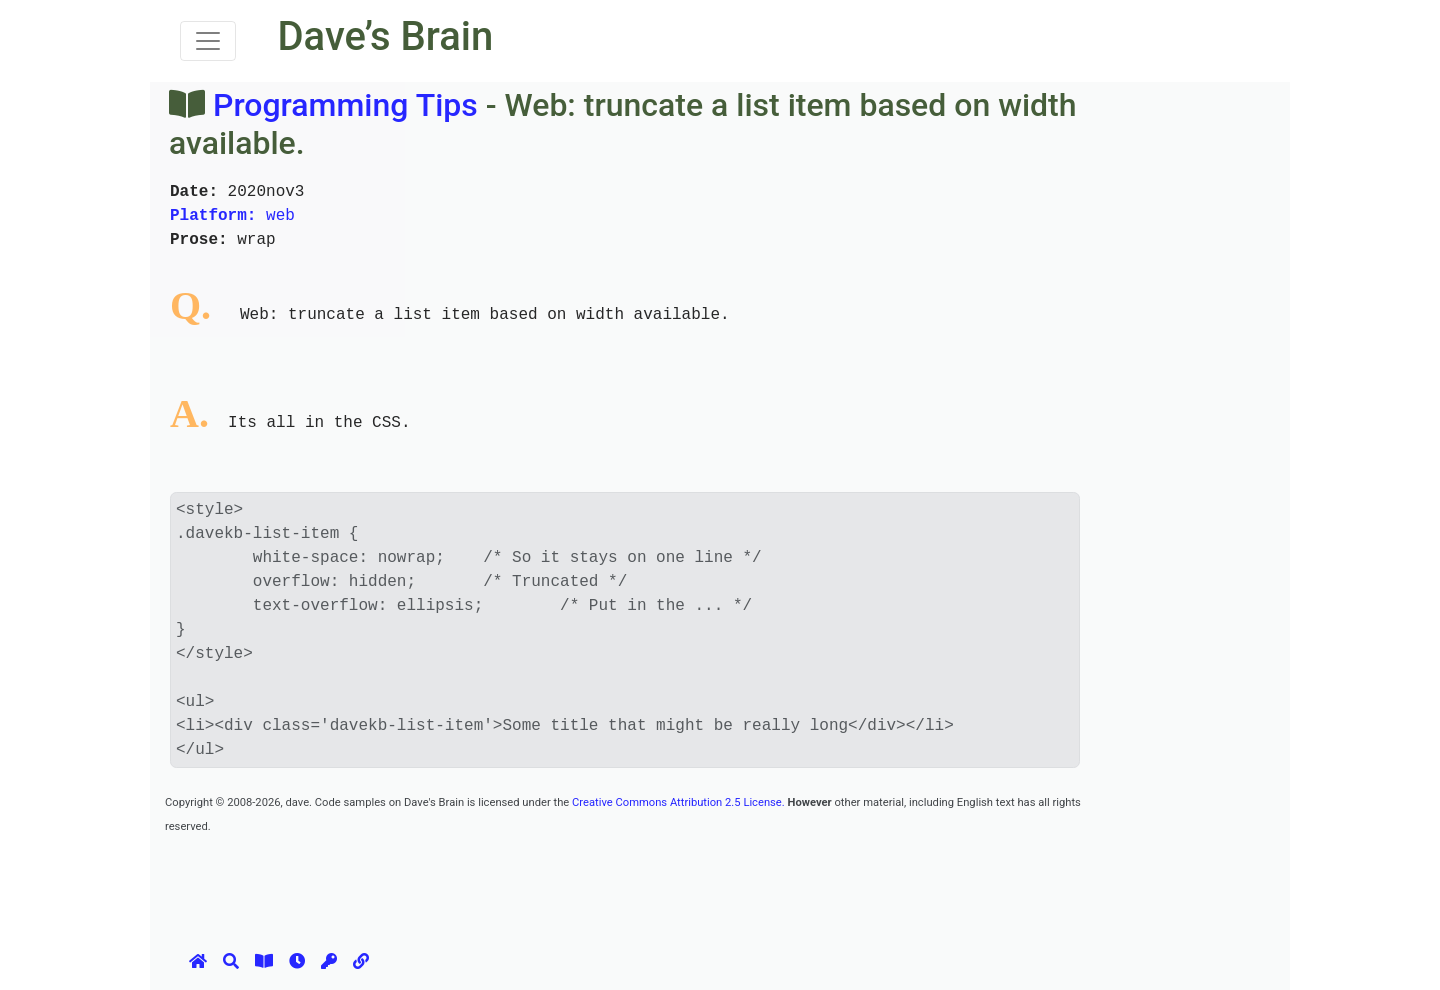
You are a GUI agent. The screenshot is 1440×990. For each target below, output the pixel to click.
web (232, 216)
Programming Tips (345, 105)
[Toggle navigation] (208, 41)
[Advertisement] (529, 882)
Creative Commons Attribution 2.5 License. (678, 802)
